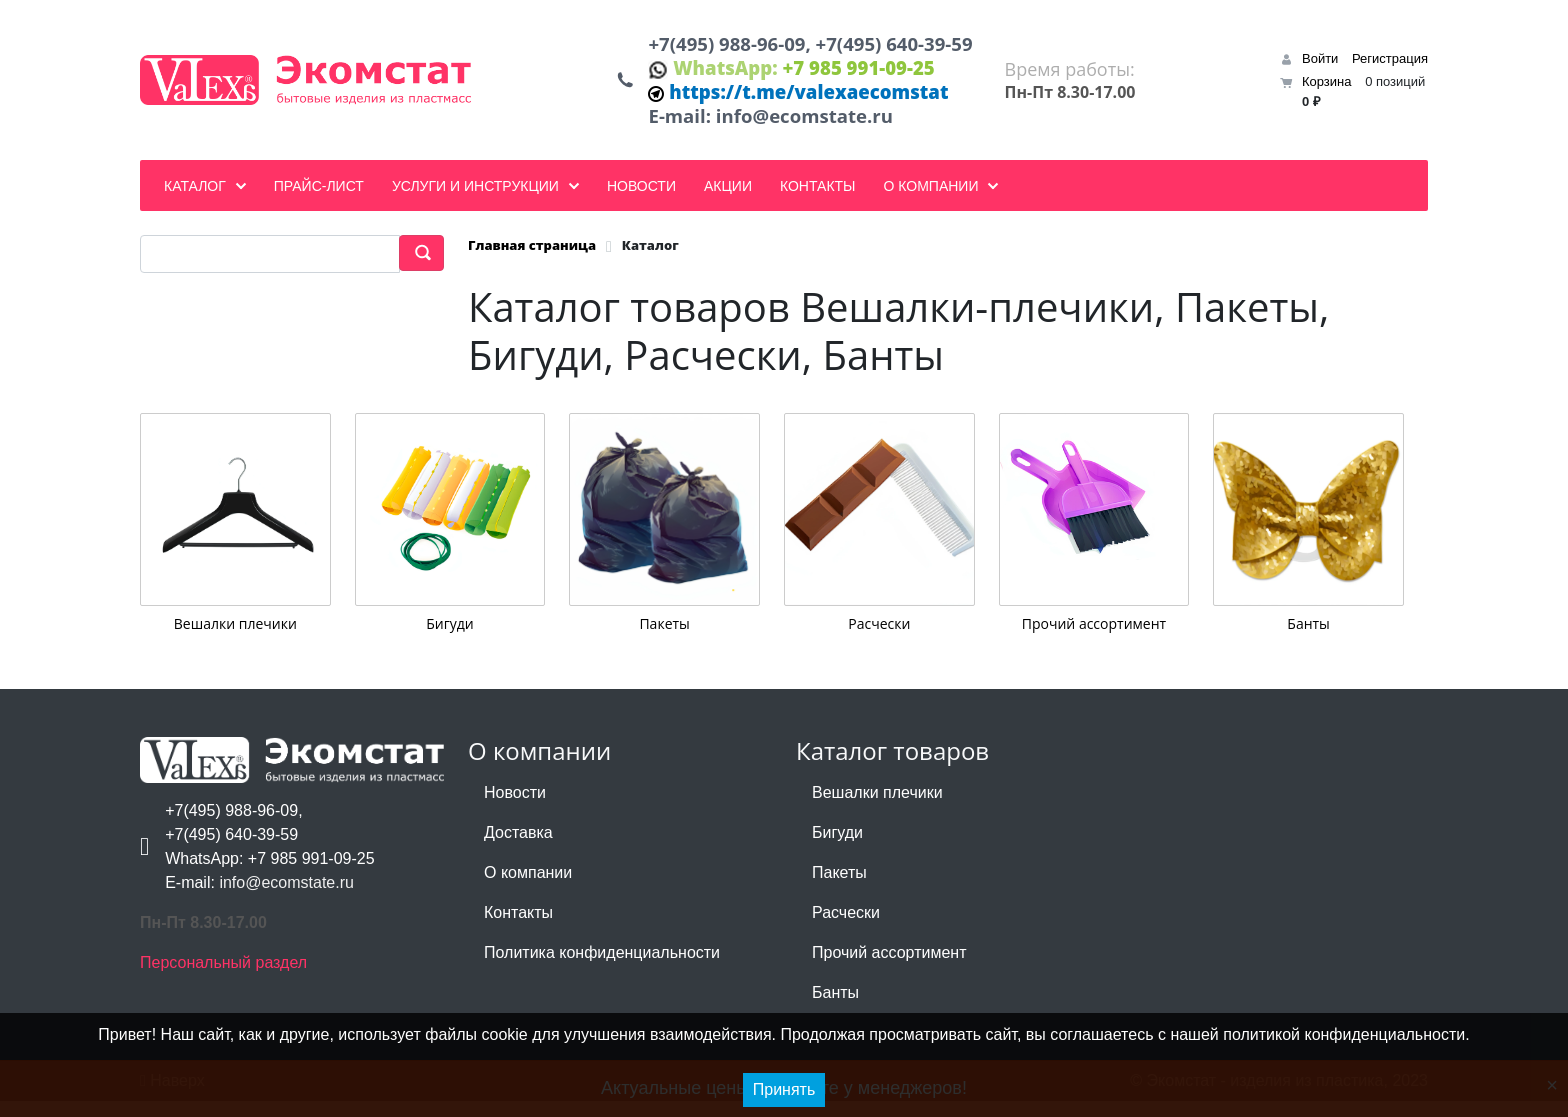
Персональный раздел (223, 977)
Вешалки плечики (235, 638)
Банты (1308, 638)
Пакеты (664, 638)
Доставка (518, 848)
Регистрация (1390, 66)
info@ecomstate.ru (804, 130)
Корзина (1327, 89)
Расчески (879, 638)
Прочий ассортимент (1094, 638)
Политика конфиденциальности (602, 968)
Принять (784, 1089)
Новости (515, 808)
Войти (1320, 66)
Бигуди (449, 638)
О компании (528, 888)
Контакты (518, 928)
